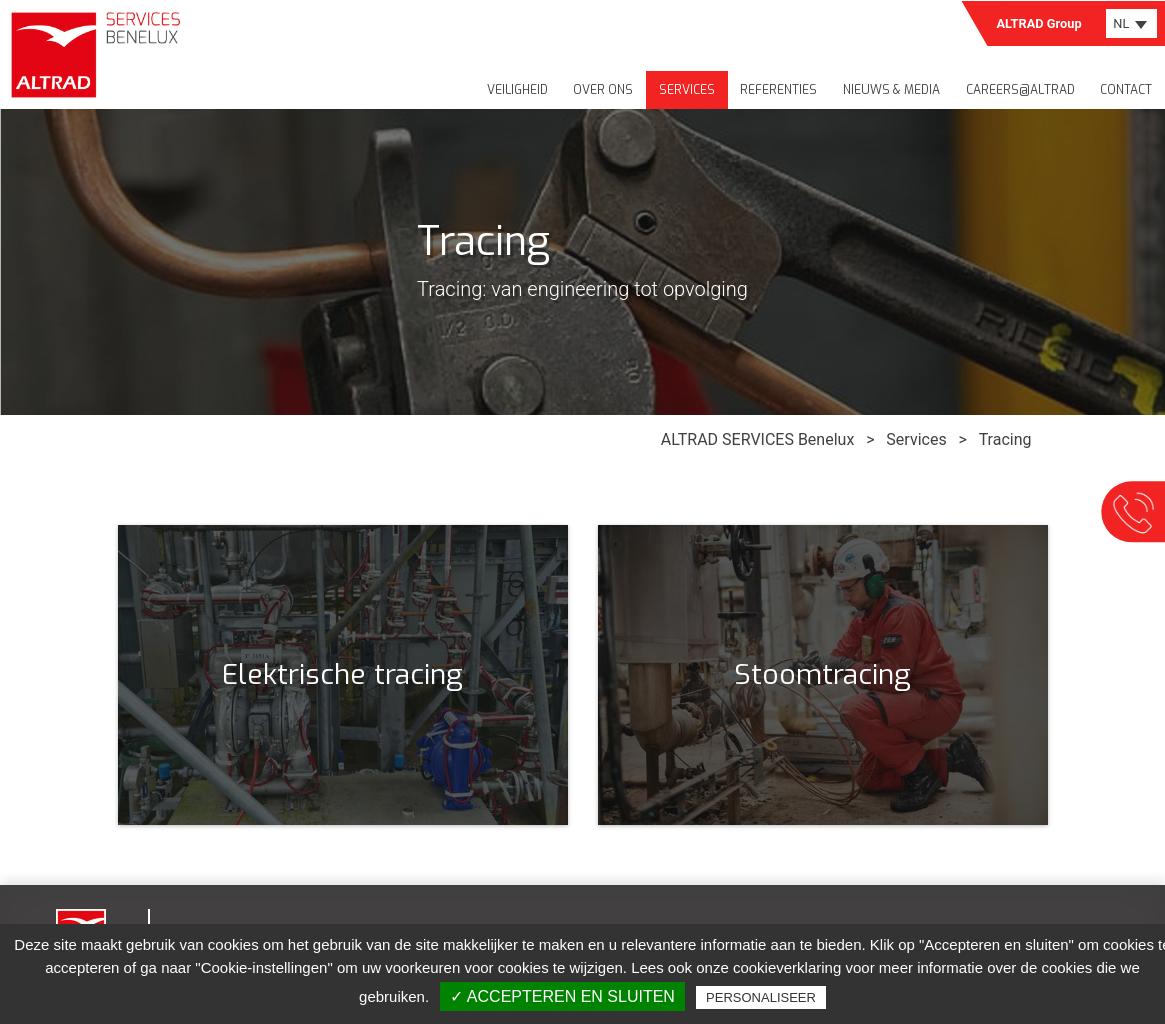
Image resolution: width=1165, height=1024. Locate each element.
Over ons (603, 90)
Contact (1126, 90)
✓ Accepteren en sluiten (562, 996)
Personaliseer (761, 997)
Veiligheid (517, 90)
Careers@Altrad (1020, 90)
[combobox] (1131, 23)
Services (687, 90)
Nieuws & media (891, 90)
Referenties (778, 90)
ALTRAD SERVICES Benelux (757, 439)
